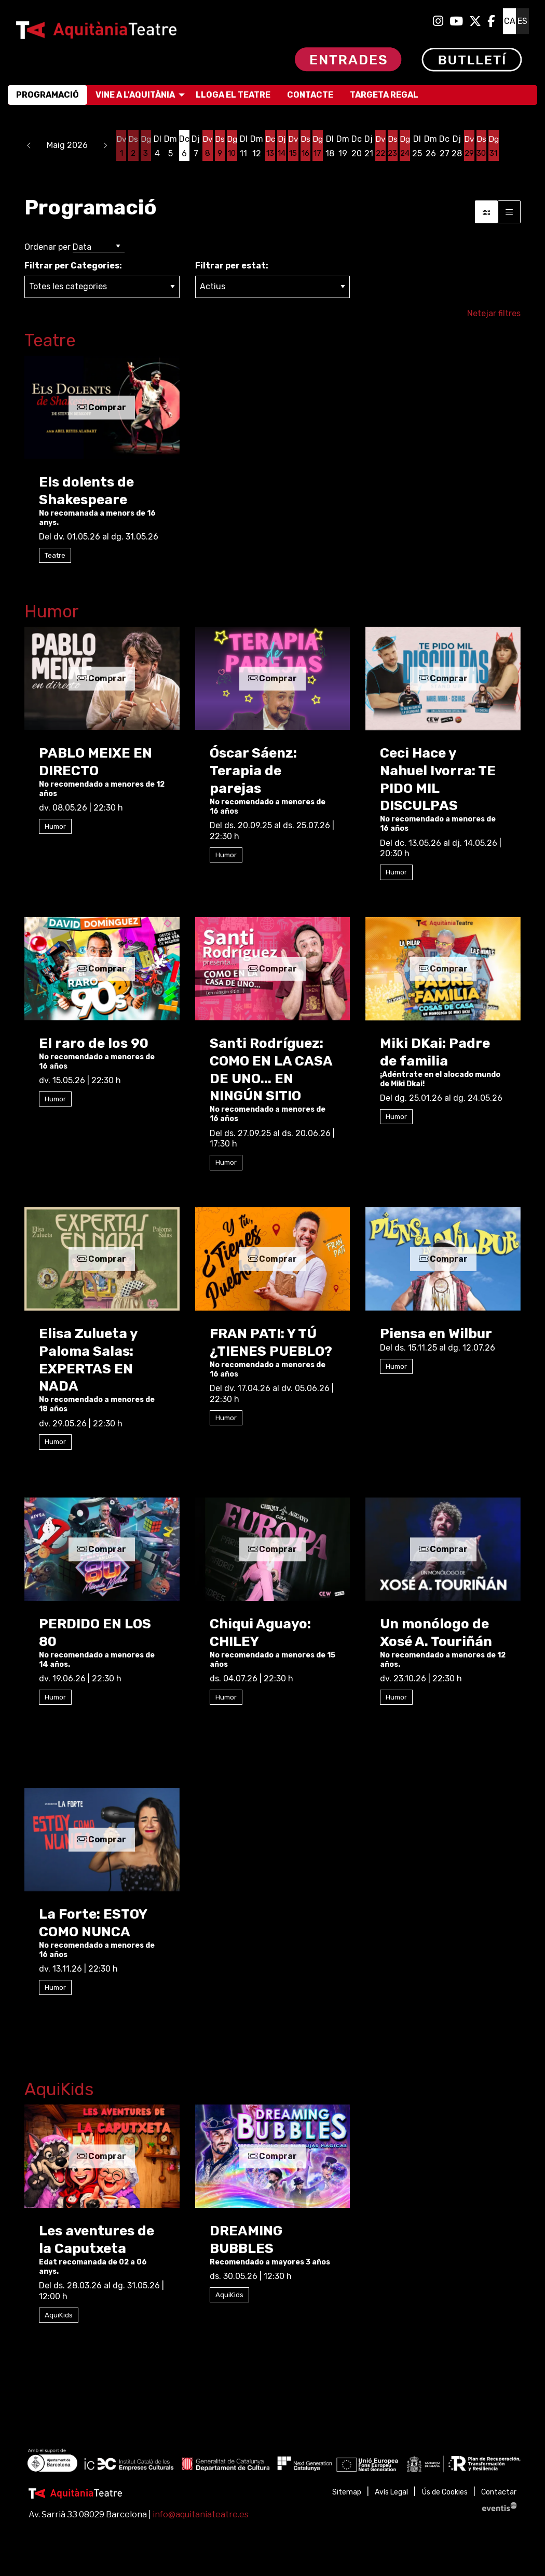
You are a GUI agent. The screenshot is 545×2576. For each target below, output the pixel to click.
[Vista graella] (509, 211)
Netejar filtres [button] (494, 313)
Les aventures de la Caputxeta (96, 2240)
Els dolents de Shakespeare (86, 491)
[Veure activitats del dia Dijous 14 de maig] (281, 146)
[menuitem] (438, 21)
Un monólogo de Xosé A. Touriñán (436, 1633)
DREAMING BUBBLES (246, 2240)
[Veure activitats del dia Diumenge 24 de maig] (404, 146)
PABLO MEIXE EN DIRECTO (95, 762)
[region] (272, 2461)
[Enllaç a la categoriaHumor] (272, 613)
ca (509, 21)
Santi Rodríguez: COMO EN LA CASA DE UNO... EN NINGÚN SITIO (271, 1069)
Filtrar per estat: (231, 266)
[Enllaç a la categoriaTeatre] (272, 342)
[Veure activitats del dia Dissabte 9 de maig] (219, 146)
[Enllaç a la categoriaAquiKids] (272, 2091)
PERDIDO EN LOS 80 (95, 1633)
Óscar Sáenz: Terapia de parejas (253, 771)
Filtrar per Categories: (73, 266)
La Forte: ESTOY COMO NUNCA (93, 1923)
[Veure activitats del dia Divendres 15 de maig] (293, 146)
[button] (29, 145)
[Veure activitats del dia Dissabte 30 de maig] (481, 146)
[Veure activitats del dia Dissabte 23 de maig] (392, 146)
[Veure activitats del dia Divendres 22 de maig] (379, 146)
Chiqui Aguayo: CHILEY (260, 1633)
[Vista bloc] (486, 211)
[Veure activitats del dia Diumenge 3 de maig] (146, 146)
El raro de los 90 (93, 1043)
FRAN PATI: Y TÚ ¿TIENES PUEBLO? (271, 1342)
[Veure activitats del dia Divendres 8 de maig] (206, 146)
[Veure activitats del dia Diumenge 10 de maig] (231, 146)
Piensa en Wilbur (436, 1334)
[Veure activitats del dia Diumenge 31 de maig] (493, 146)
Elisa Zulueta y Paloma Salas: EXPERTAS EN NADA (88, 1360)
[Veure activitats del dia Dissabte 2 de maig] (134, 146)
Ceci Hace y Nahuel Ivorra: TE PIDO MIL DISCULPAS (438, 779)
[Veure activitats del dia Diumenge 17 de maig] (317, 146)
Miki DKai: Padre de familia (435, 1052)
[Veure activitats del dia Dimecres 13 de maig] (269, 146)
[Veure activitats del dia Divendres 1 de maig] (121, 146)
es (522, 21)
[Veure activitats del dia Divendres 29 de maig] (469, 146)
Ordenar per (47, 247)
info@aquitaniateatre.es (201, 2514)
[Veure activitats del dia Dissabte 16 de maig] (305, 146)
